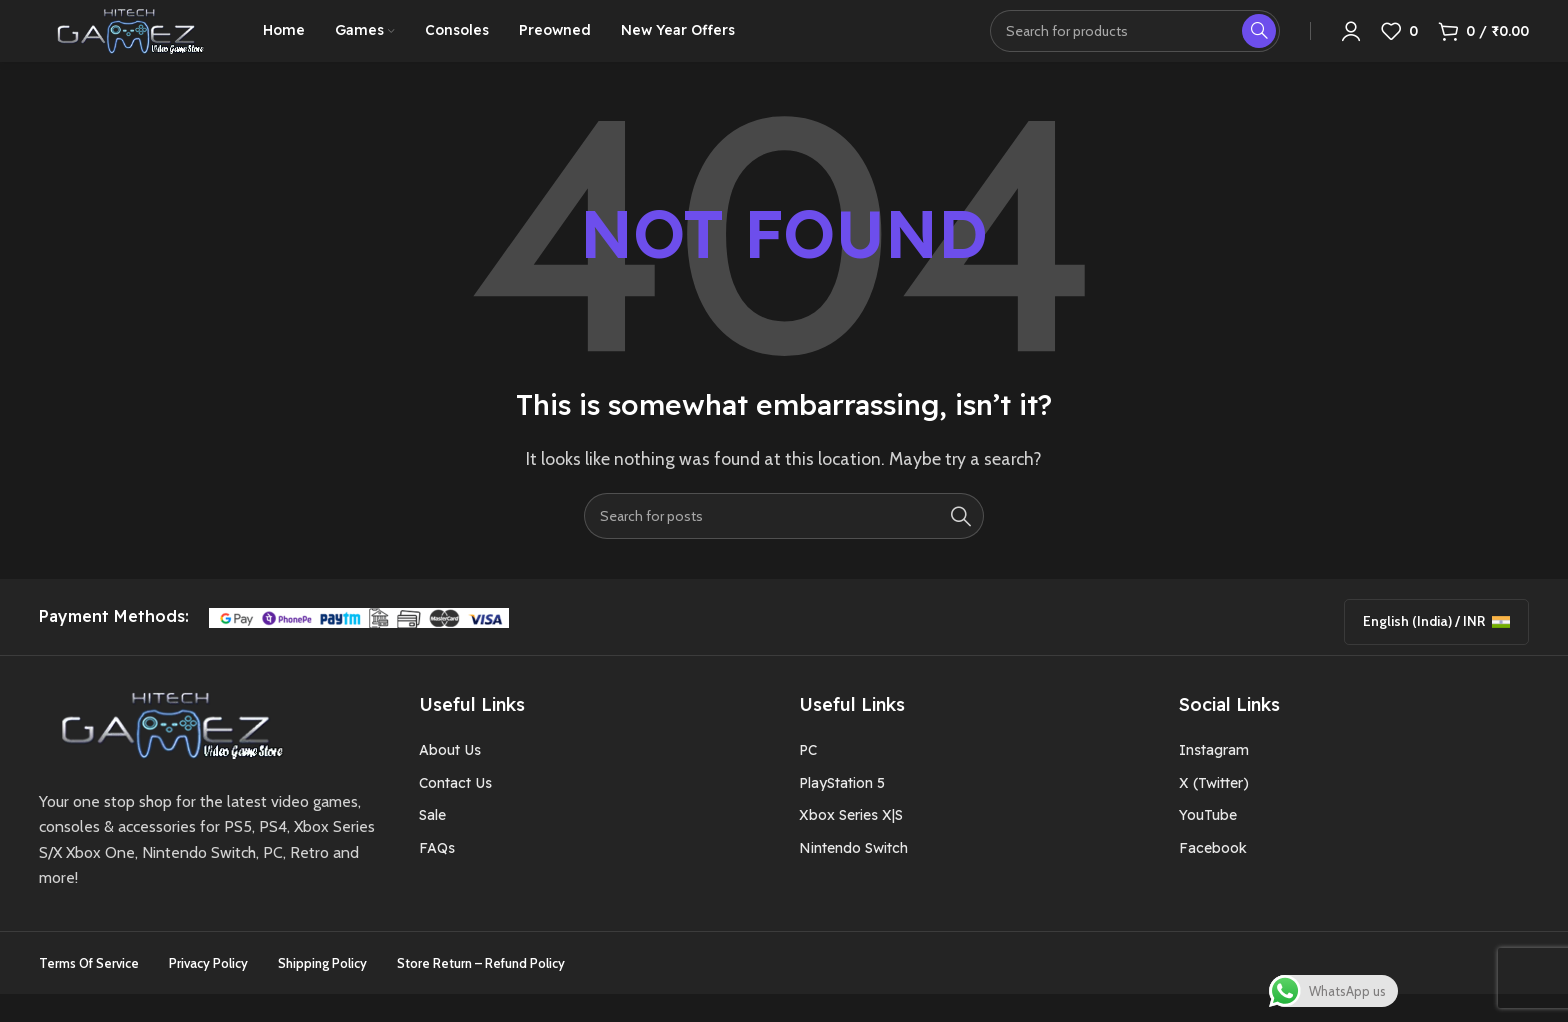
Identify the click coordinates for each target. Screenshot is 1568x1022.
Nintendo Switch (853, 876)
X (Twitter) (1214, 811)
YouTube (1208, 843)
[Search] (784, 544)
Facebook (1213, 876)
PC (808, 779)
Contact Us (455, 811)
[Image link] (165, 751)
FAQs (437, 876)
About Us (450, 779)
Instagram (1214, 779)
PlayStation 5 (842, 811)
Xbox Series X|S (851, 843)
